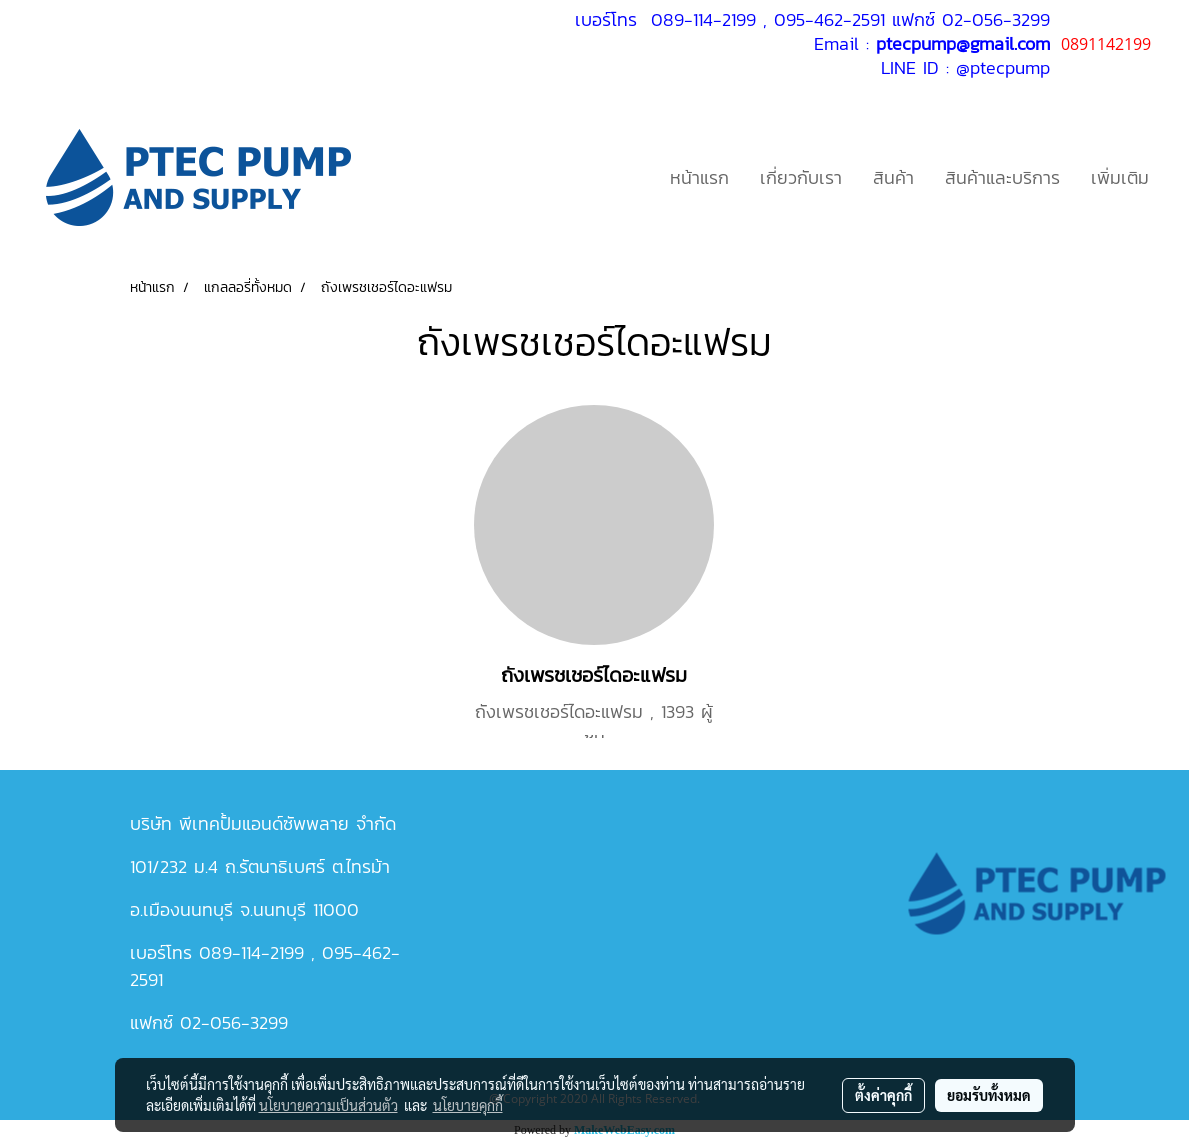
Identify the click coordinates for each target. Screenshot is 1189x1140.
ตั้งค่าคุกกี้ (883, 1095)
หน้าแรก (699, 177)
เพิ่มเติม (1120, 177)
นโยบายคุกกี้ (468, 1105)
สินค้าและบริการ (1002, 177)
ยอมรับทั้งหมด (989, 1095)
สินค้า (893, 177)
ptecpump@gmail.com (963, 43)
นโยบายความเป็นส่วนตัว (328, 1105)
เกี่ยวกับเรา (801, 177)
